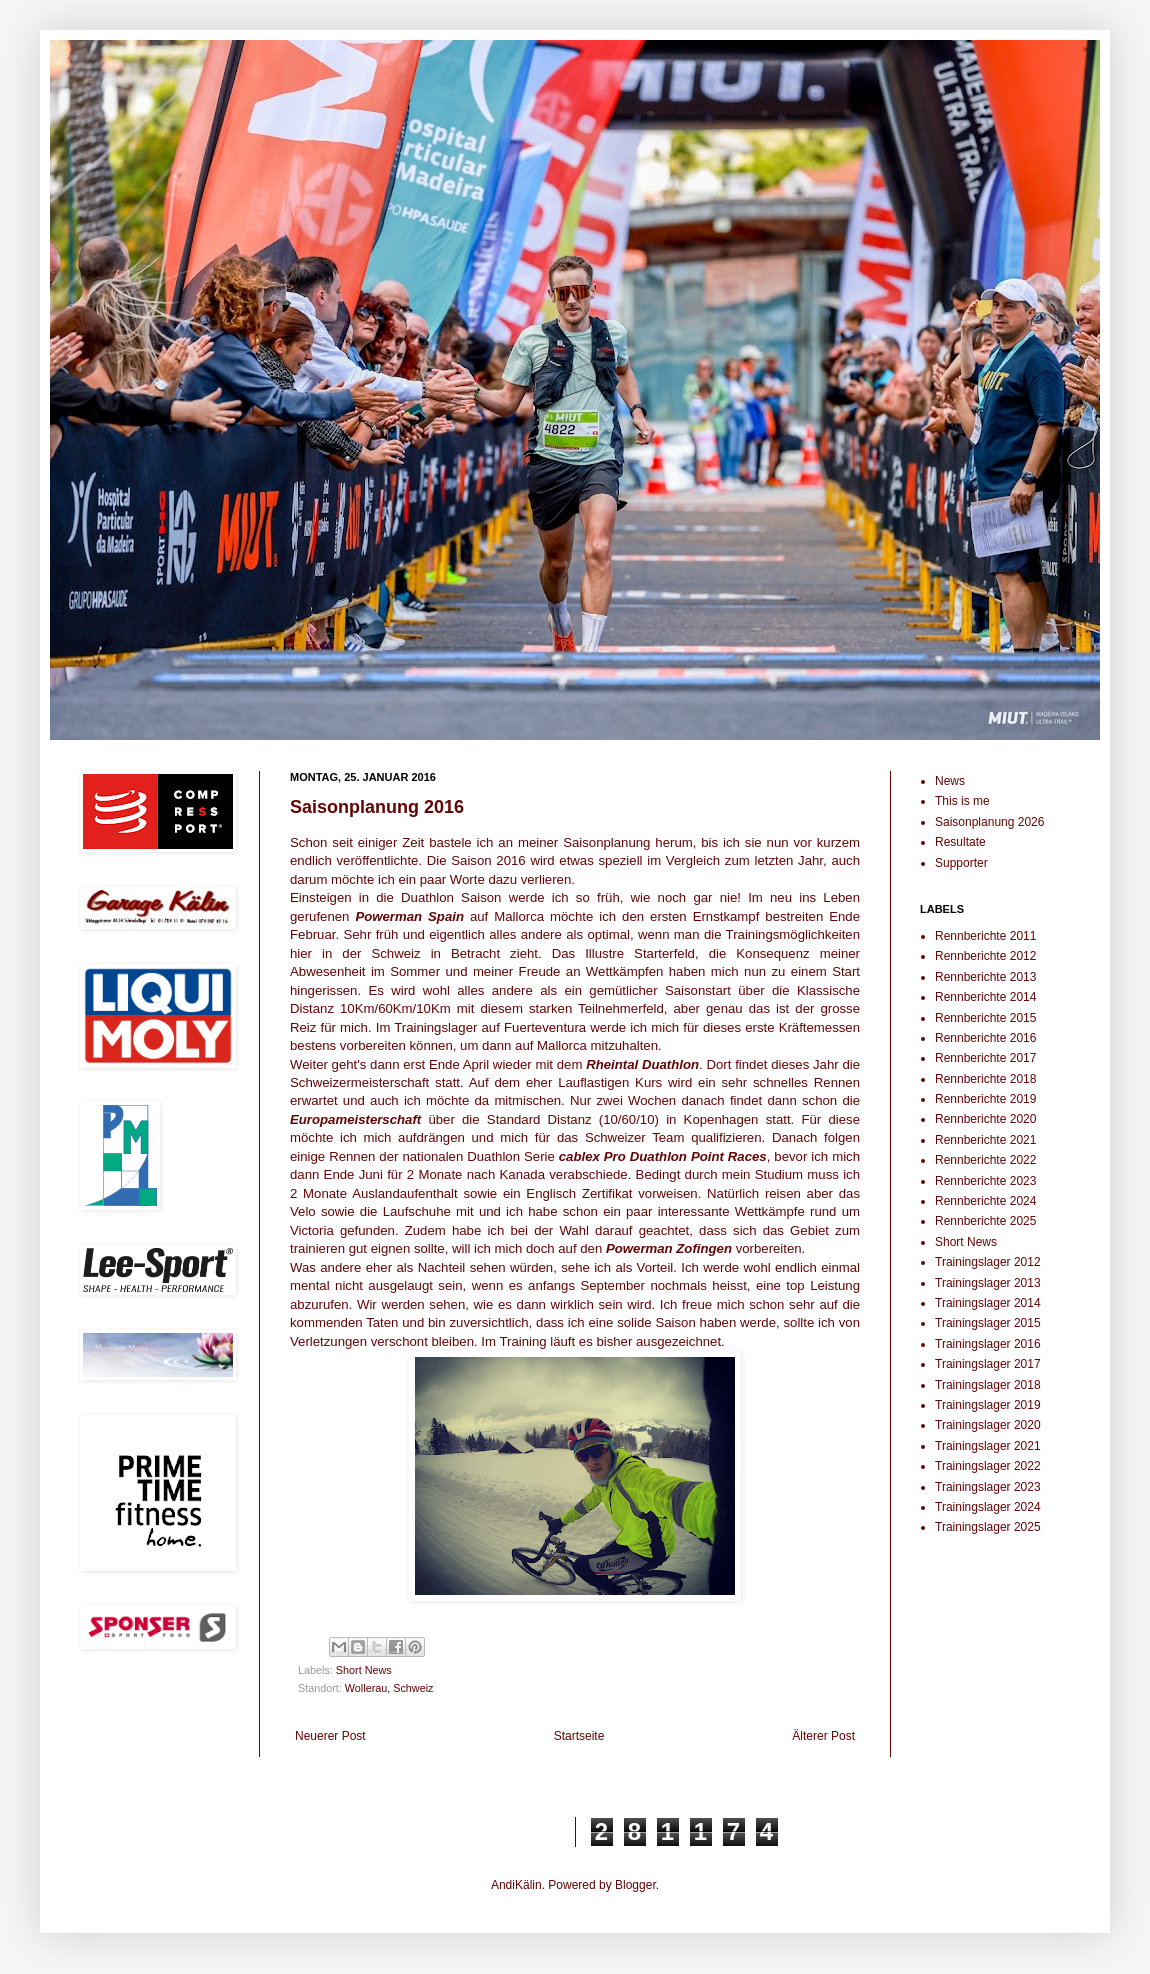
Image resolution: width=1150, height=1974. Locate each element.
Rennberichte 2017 (985, 1058)
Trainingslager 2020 (988, 1425)
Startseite (579, 1736)
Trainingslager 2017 (988, 1364)
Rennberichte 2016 (985, 1038)
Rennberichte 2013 (985, 977)
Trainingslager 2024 (988, 1507)
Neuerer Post (330, 1736)
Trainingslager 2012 (988, 1262)
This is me (962, 801)
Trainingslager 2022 (988, 1466)
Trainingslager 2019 (988, 1405)
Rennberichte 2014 (985, 997)
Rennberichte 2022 (985, 1160)
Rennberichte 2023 (985, 1181)
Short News (364, 1670)
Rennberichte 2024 (985, 1201)
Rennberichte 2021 (985, 1140)
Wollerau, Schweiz (389, 1688)
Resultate (960, 842)
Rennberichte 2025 (985, 1221)
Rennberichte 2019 (985, 1099)
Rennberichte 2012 (985, 956)
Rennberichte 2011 (985, 936)
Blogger (635, 1885)
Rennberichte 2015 (985, 1018)
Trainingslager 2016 (988, 1344)
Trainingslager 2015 (988, 1323)
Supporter (961, 863)
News (950, 781)
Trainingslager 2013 (988, 1283)
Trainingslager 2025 (988, 1527)
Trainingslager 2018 (988, 1385)
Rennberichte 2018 (985, 1079)
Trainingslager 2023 (988, 1487)
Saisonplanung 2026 (989, 822)
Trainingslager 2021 (988, 1446)
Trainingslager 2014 (988, 1303)
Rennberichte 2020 (985, 1119)
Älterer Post (823, 1736)
